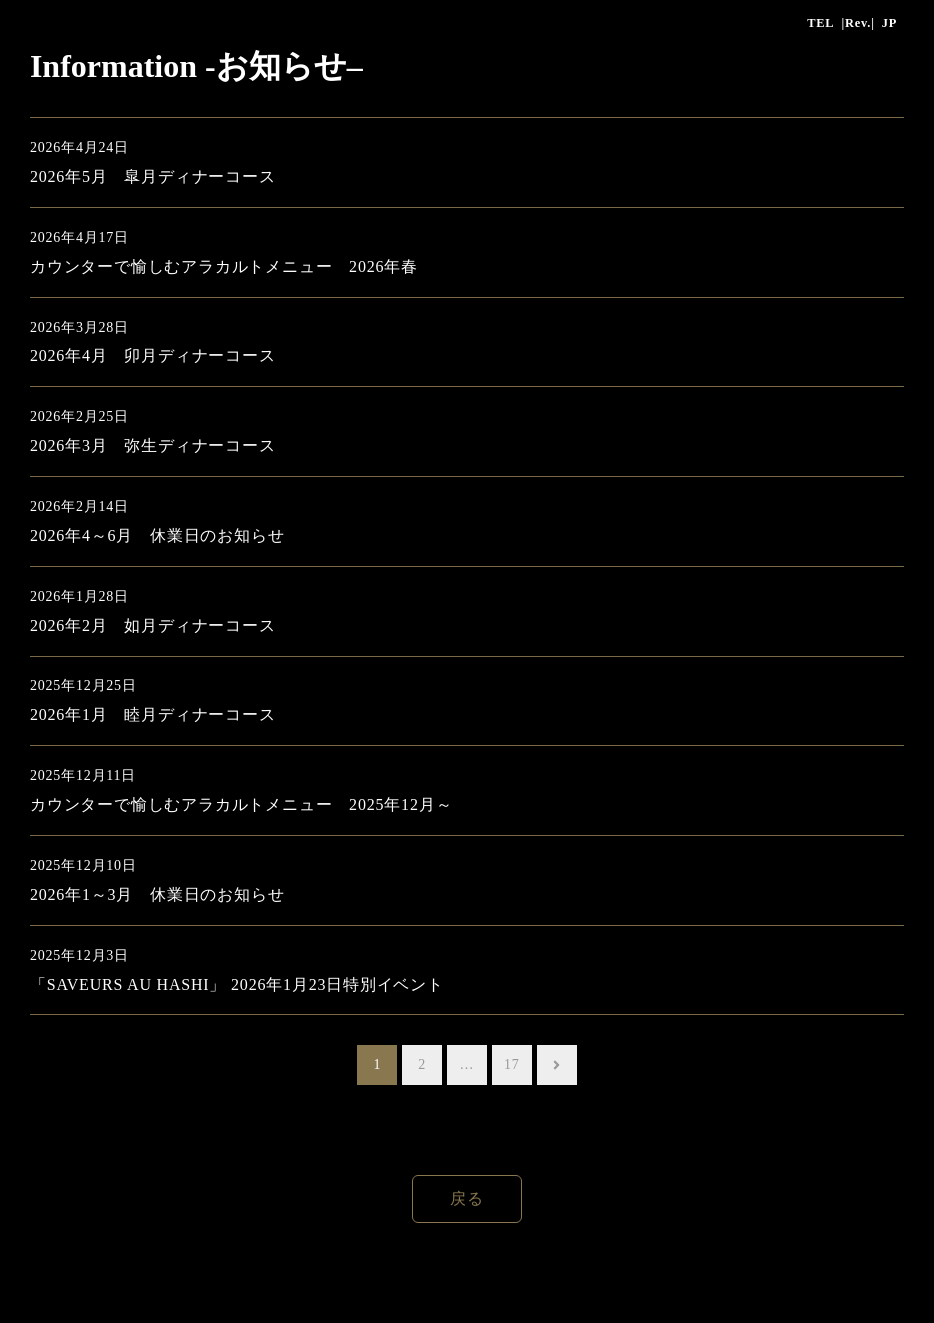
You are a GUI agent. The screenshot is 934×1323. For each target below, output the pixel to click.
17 (512, 1064)
